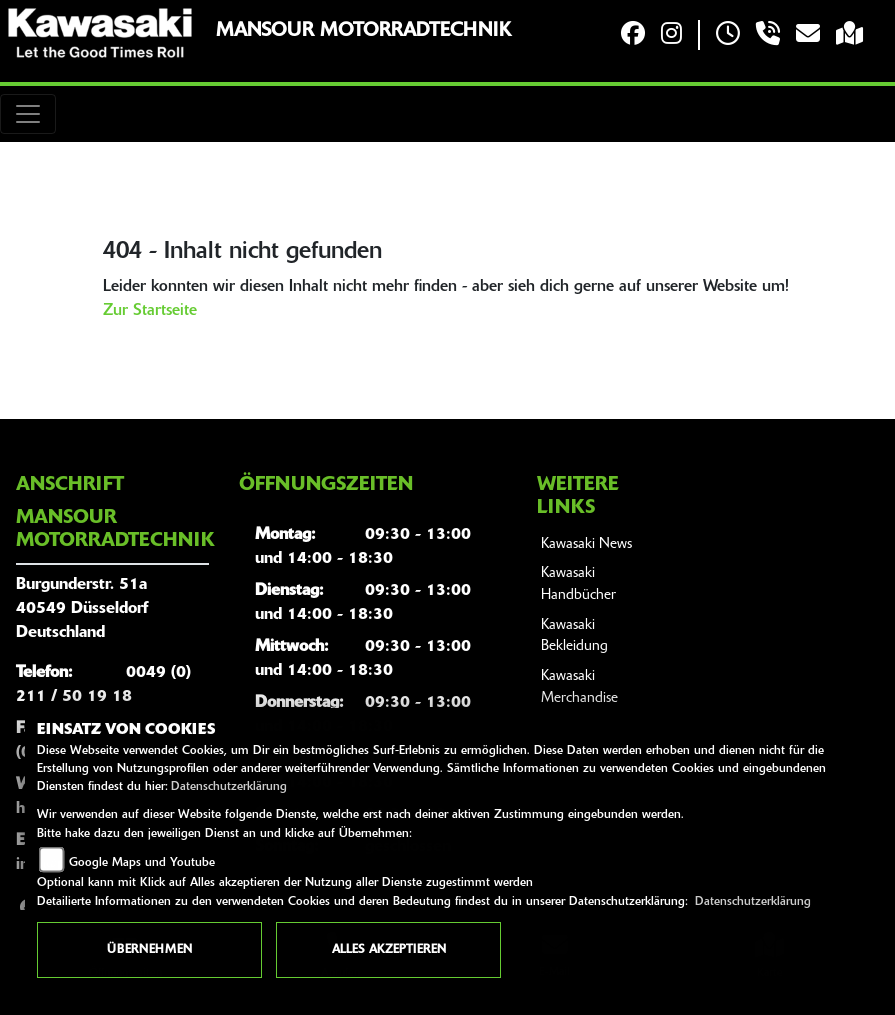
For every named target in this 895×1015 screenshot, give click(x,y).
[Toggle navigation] (28, 114)
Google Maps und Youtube (142, 863)
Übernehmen (149, 950)
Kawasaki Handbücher (578, 584)
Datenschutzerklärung (229, 787)
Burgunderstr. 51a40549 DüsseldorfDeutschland (82, 609)
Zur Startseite (150, 311)
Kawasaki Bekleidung (574, 636)
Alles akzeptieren (389, 950)
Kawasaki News (586, 544)
